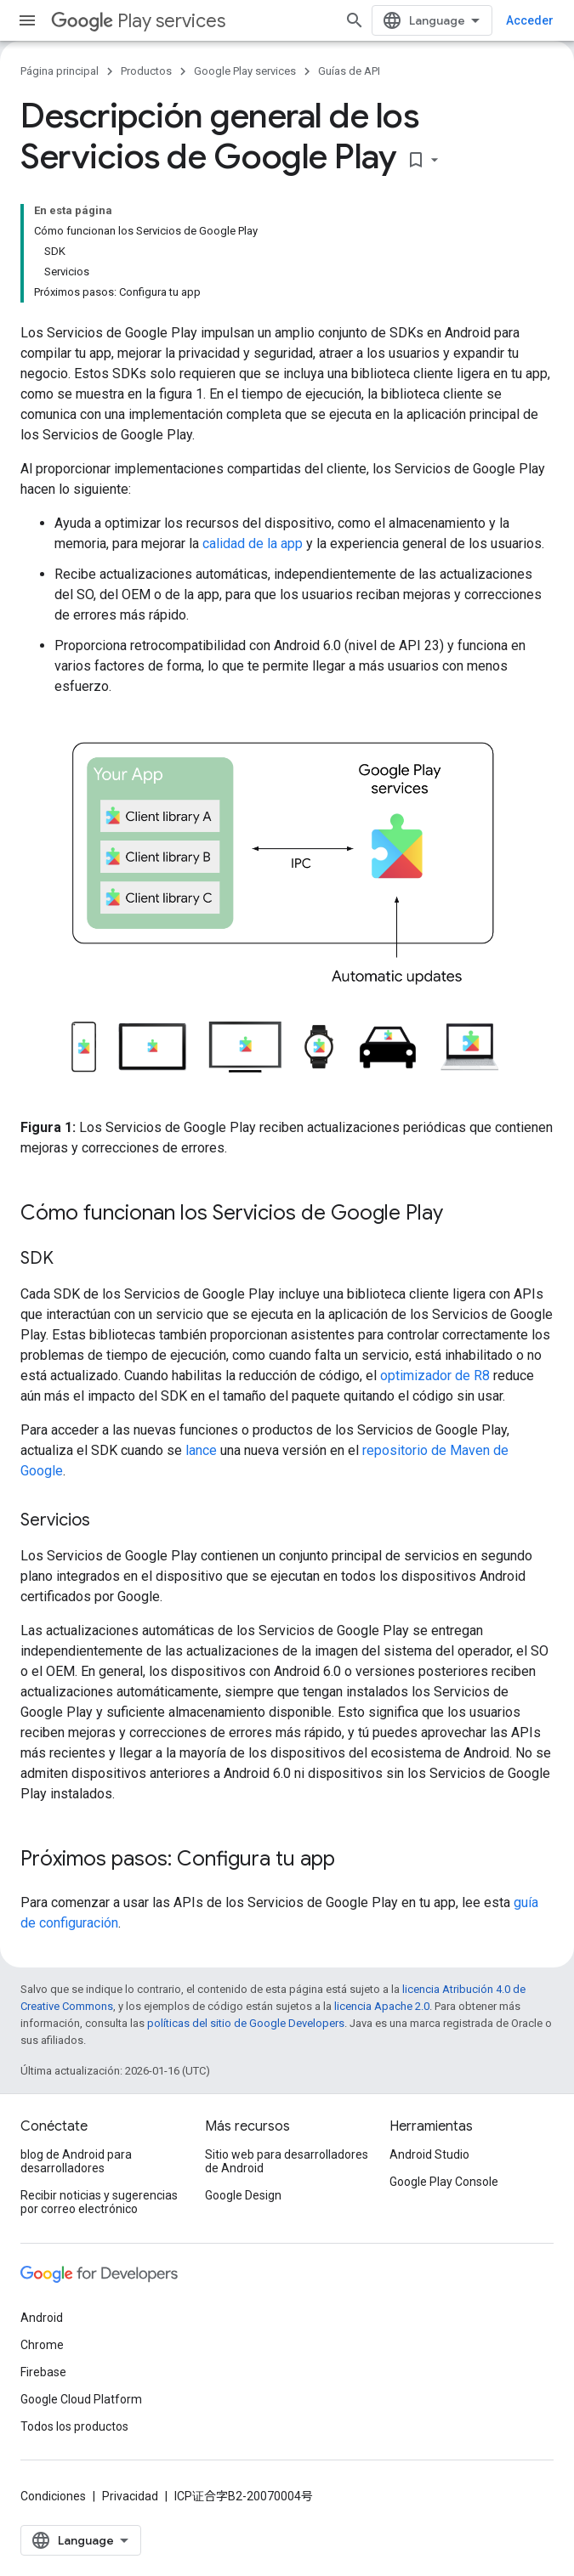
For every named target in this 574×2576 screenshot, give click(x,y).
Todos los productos (74, 2426)
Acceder (530, 20)
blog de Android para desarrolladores (76, 2161)
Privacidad (130, 2496)
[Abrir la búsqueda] (354, 20)
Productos (146, 71)
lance (201, 1450)
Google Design (243, 2195)
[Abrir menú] (27, 20)
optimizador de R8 (435, 1375)
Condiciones (53, 2496)
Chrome (42, 2345)
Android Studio (429, 2154)
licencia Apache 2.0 (381, 2006)
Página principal (59, 71)
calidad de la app (252, 543)
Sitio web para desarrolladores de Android (286, 2161)
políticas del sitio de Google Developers (245, 2023)
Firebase (43, 2372)
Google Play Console (443, 2181)
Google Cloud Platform (81, 2399)
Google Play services (245, 71)
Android (41, 2317)
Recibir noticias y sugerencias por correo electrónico (99, 2202)
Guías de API (349, 71)
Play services (138, 20)
